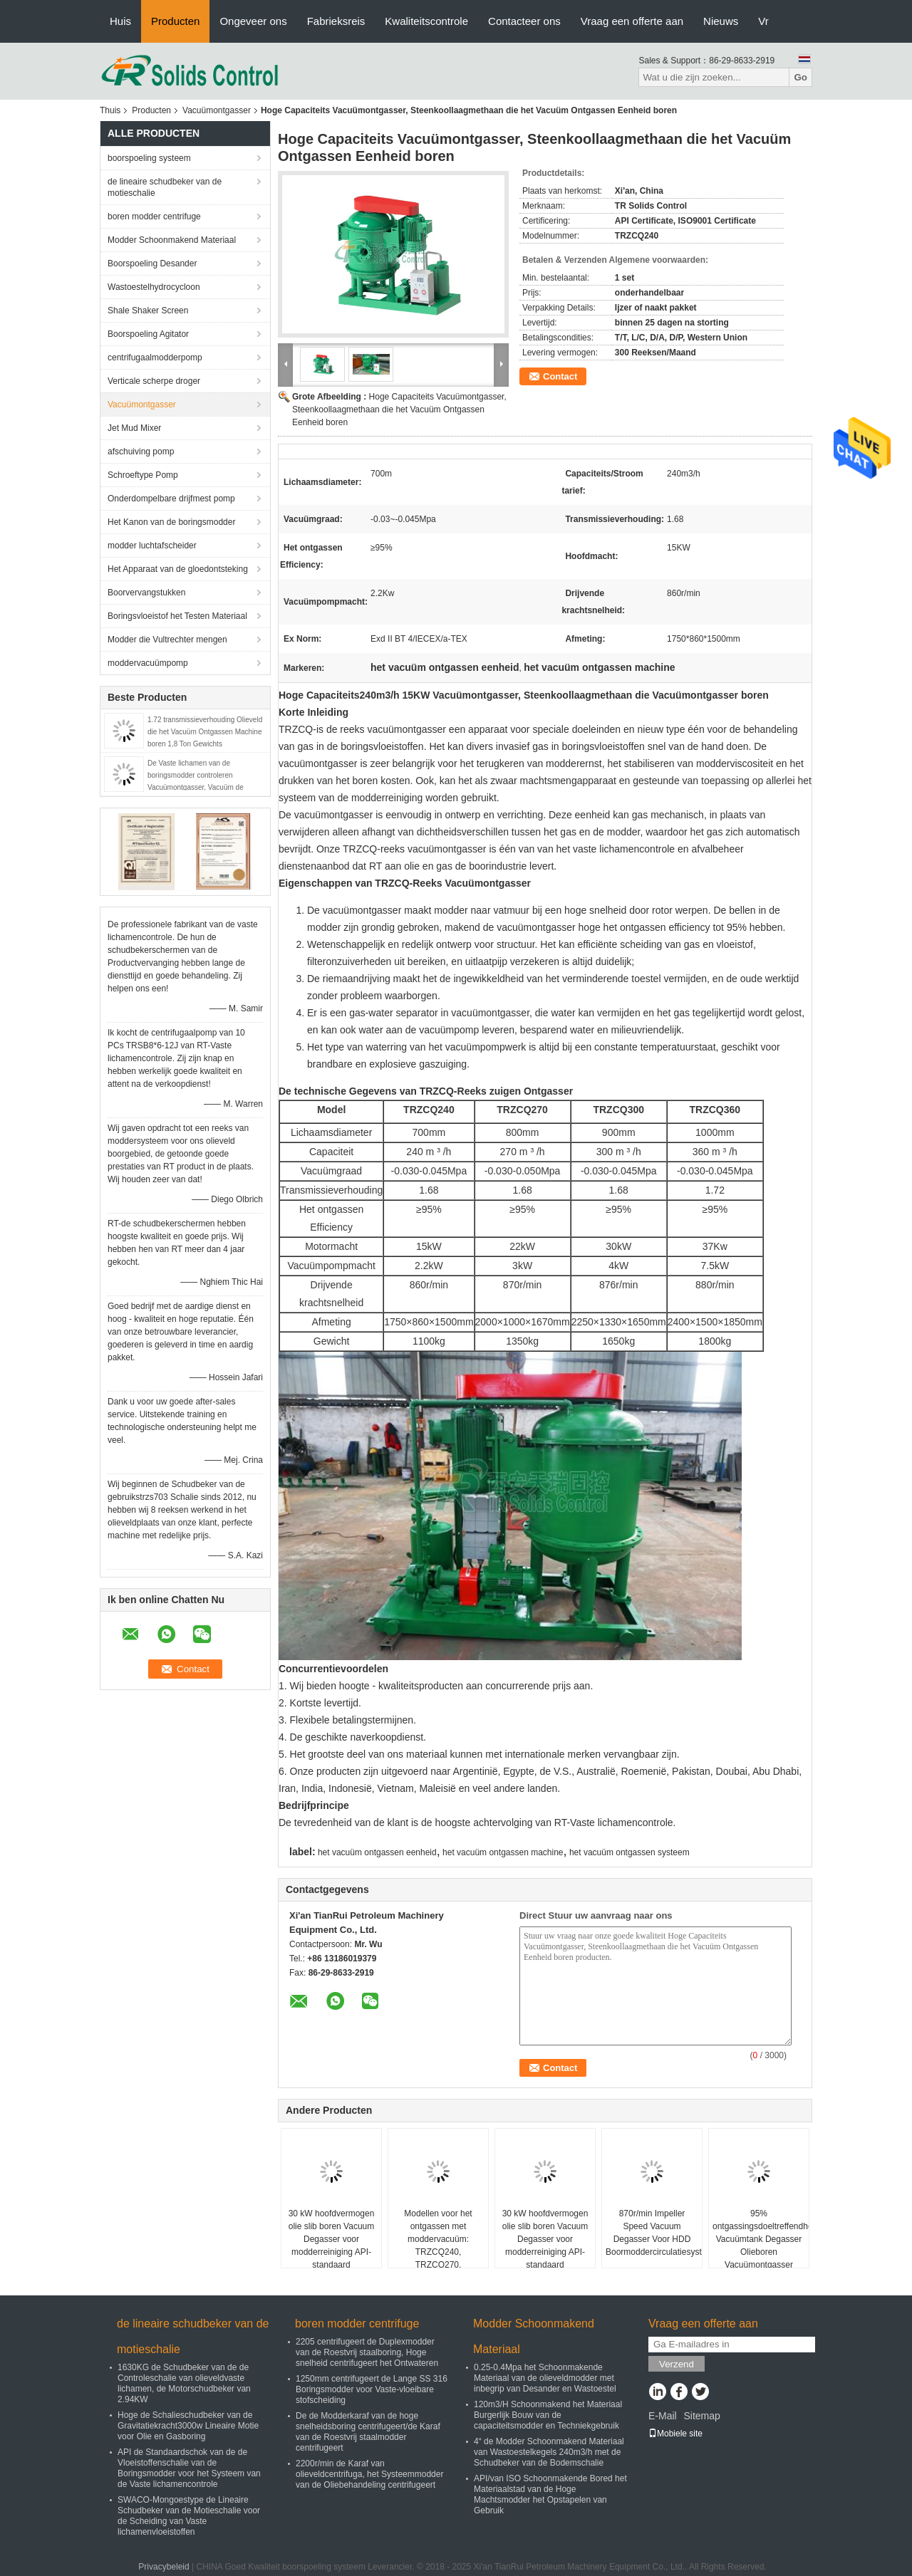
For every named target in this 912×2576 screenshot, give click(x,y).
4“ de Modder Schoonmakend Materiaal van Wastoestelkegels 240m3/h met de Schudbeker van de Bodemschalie (549, 2452)
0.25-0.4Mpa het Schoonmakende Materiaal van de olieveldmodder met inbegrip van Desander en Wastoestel (545, 2378)
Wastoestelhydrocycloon (154, 287)
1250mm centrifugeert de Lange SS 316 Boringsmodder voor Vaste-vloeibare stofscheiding (371, 2389)
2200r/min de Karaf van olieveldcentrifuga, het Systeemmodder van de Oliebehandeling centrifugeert (369, 2474)
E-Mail (662, 2415)
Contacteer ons (524, 21)
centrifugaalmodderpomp (155, 358)
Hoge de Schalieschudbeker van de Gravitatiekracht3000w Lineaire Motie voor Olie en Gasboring (188, 2425)
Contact (560, 376)
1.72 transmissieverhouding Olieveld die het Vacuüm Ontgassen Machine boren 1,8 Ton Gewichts (204, 732)
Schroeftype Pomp (143, 475)
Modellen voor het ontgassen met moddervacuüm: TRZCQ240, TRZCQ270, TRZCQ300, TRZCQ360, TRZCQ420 (438, 2252)
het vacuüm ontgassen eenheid (377, 1852)
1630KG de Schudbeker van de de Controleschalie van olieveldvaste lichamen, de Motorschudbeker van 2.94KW (184, 2383)
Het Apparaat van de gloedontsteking (178, 569)
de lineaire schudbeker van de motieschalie (165, 187)
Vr (763, 21)
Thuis (110, 110)
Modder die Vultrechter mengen (167, 640)
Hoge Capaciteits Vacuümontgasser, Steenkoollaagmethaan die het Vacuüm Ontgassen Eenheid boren (399, 409)
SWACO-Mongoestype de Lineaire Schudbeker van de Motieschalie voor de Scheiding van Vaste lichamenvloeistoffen (189, 2516)
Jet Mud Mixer (134, 428)
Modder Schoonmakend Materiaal (172, 240)
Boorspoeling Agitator (148, 334)
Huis (120, 21)
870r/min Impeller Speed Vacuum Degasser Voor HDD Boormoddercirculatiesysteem (654, 2233)
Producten (175, 21)
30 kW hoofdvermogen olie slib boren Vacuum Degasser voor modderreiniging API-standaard (332, 2239)
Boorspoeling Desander (152, 263)
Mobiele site (675, 2434)
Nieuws (720, 21)
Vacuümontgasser (216, 110)
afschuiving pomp (141, 452)
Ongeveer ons (252, 21)
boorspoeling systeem (149, 158)
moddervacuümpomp (148, 663)
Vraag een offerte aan (632, 21)
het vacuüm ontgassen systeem (629, 1852)
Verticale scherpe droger (154, 381)
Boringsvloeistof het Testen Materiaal (177, 616)
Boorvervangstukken (146, 593)
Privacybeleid (163, 2567)
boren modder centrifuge (154, 216)
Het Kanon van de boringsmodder (171, 522)
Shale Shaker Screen (148, 311)
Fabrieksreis (336, 21)
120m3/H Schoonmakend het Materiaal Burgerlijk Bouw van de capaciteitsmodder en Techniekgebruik (548, 2415)
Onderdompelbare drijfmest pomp (171, 499)
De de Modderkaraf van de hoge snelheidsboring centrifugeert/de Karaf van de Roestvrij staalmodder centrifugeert (368, 2432)
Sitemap (701, 2415)
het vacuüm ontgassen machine (502, 1852)
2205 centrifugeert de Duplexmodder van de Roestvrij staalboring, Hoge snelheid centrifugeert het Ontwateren (367, 2352)
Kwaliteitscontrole (426, 21)
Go (800, 77)
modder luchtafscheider (152, 546)
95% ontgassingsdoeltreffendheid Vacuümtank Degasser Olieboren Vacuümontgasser (760, 2239)
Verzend (676, 2364)
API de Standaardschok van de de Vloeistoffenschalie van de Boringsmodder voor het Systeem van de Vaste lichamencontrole (189, 2468)
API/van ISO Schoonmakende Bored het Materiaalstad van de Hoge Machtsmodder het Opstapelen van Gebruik (550, 2494)
